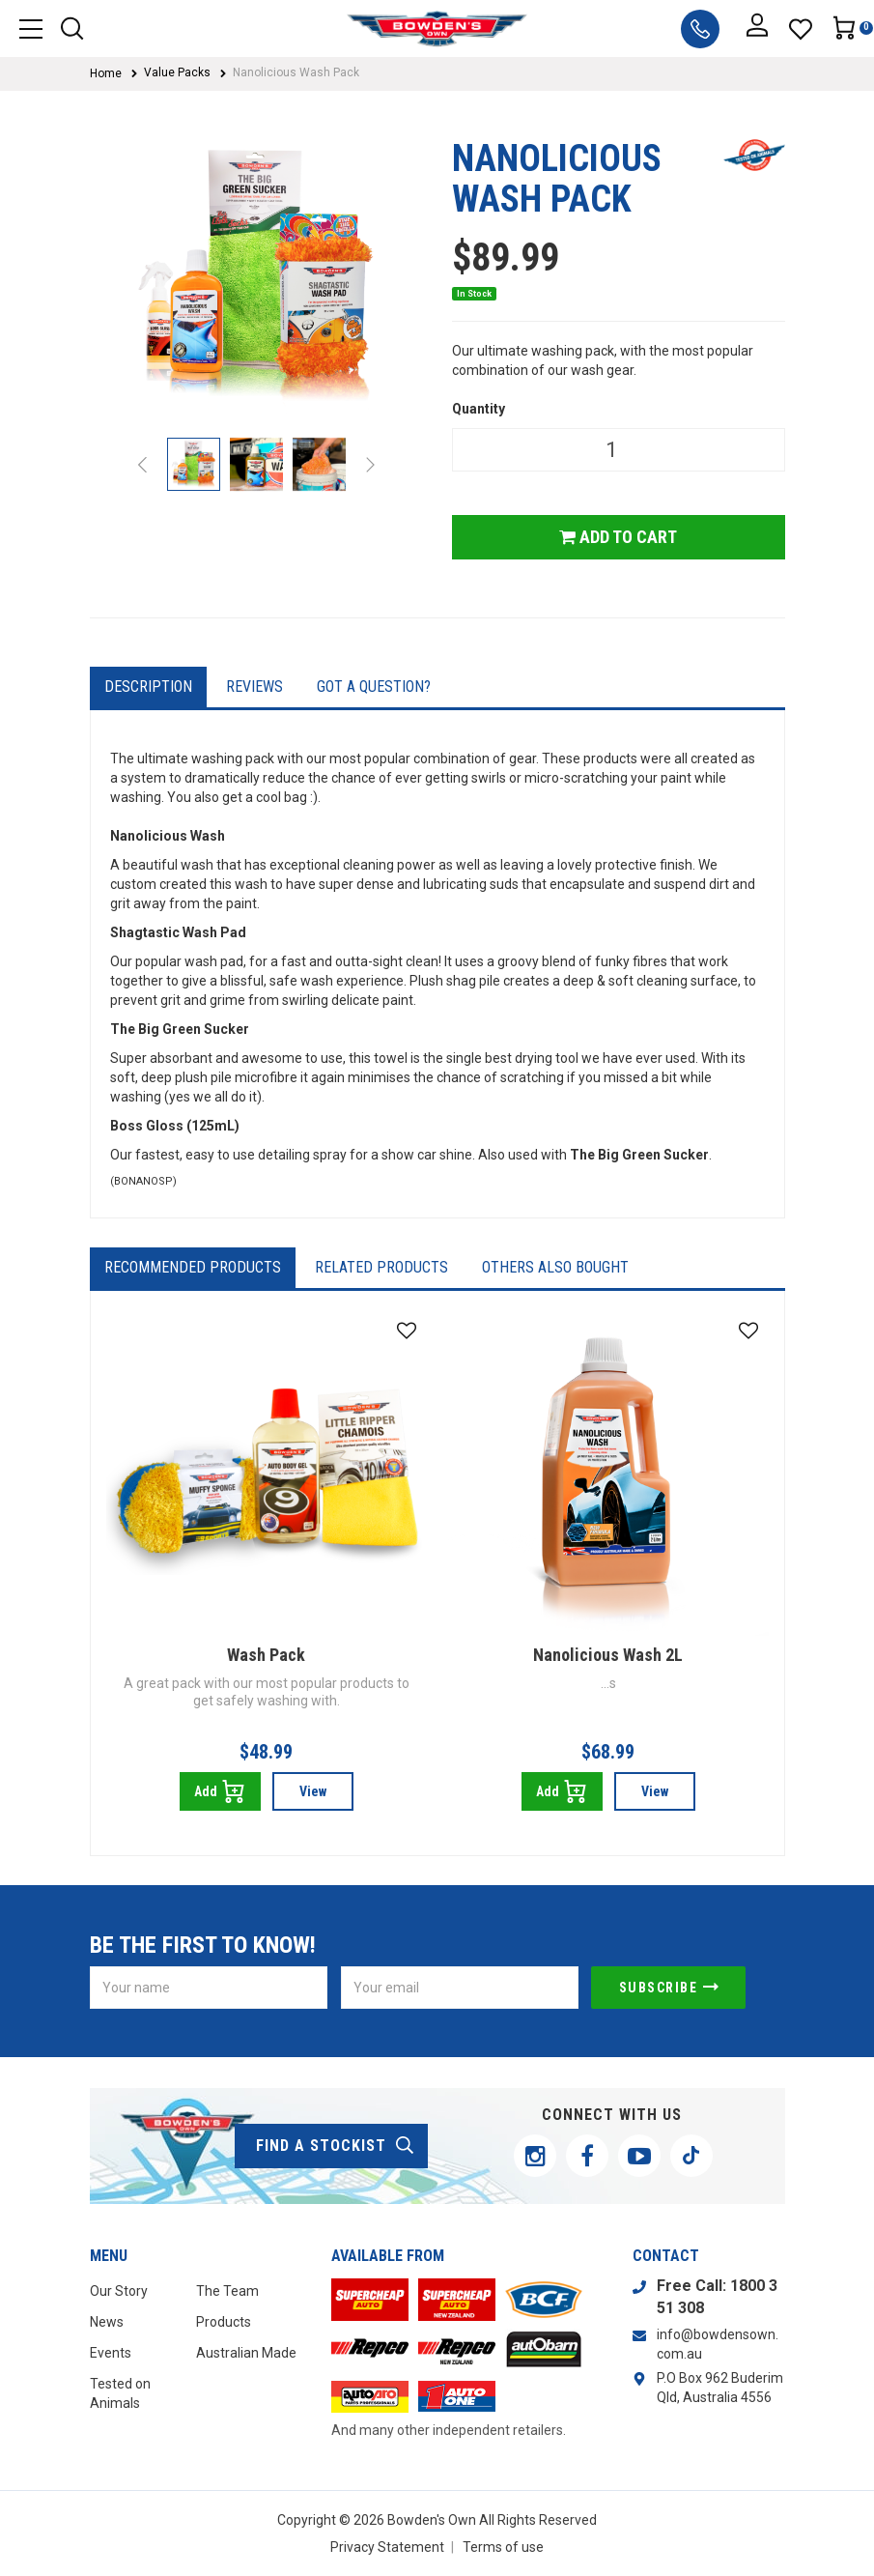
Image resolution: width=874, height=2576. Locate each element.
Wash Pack (266, 1655)
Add (219, 1791)
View (312, 1791)
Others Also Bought (555, 1267)
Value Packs (177, 72)
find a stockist (335, 2146)
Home (106, 73)
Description (148, 686)
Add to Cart (618, 537)
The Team (227, 2291)
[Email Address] (459, 1987)
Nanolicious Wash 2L (608, 1655)
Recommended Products (192, 1267)
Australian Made (246, 2353)
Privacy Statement (387, 2547)
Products (223, 2322)
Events (110, 2353)
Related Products (381, 1267)
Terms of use (503, 2547)
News (107, 2322)
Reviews (254, 686)
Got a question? (374, 686)
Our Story (119, 2291)
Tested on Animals (120, 2393)
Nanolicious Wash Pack (296, 72)
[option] (256, 281)
